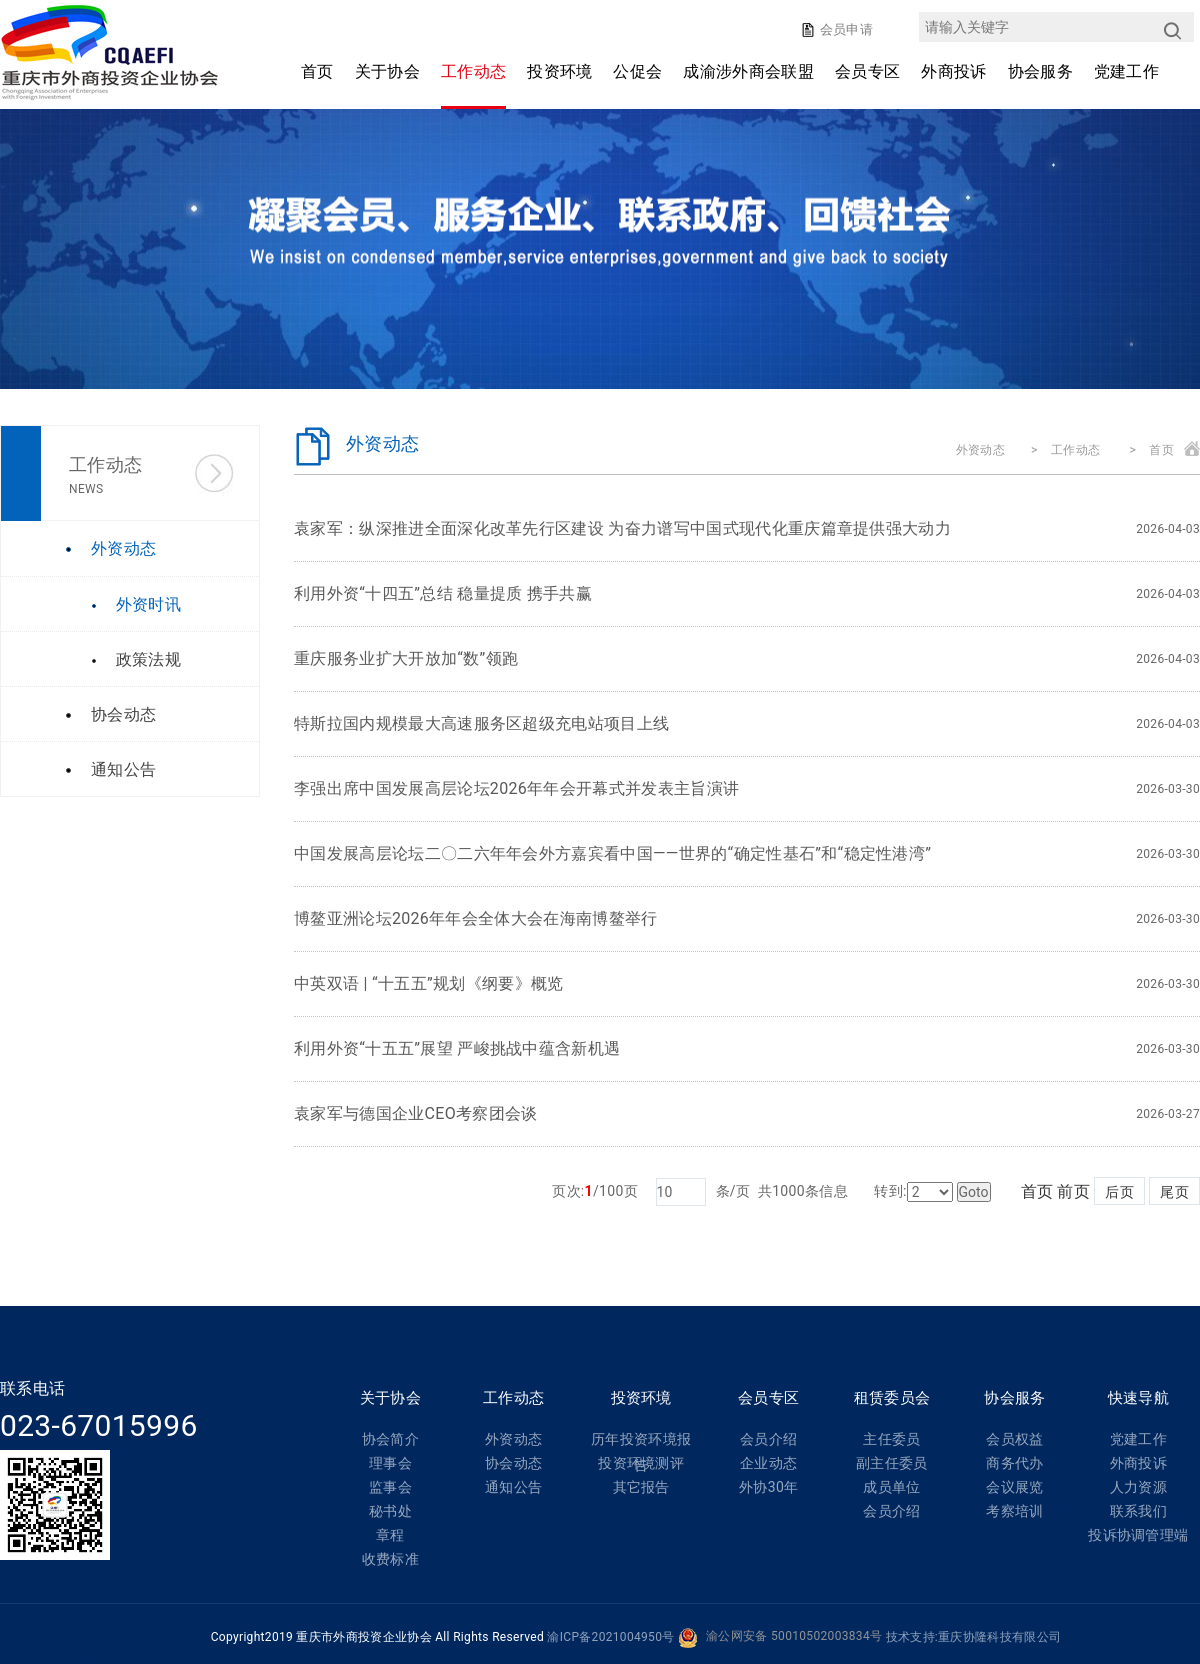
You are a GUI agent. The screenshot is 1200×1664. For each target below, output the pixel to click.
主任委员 (891, 1439)
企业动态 (768, 1463)
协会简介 (390, 1439)
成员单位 (891, 1487)
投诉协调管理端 (1138, 1535)
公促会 (637, 71)
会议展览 (1014, 1487)
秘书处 (390, 1511)
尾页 (1174, 1192)
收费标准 (390, 1559)
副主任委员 (892, 1463)
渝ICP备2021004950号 (610, 1637)
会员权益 (1014, 1439)
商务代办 (1014, 1463)
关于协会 (387, 71)
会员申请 (844, 29)
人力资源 (1138, 1487)
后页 (1119, 1192)
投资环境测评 (641, 1463)
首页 (317, 71)
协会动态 (513, 1463)
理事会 (390, 1463)
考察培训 (1014, 1511)
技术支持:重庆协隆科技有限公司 (974, 1637)
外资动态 (980, 450)
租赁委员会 (892, 1398)
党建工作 (1126, 71)
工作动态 (473, 71)
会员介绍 (768, 1439)
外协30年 (768, 1487)
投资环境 (559, 71)
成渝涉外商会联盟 (748, 71)
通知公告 (513, 1487)
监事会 (390, 1487)
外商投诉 (953, 71)
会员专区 (867, 71)
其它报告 (641, 1487)
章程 (390, 1535)
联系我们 (1138, 1511)
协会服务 (1040, 71)
